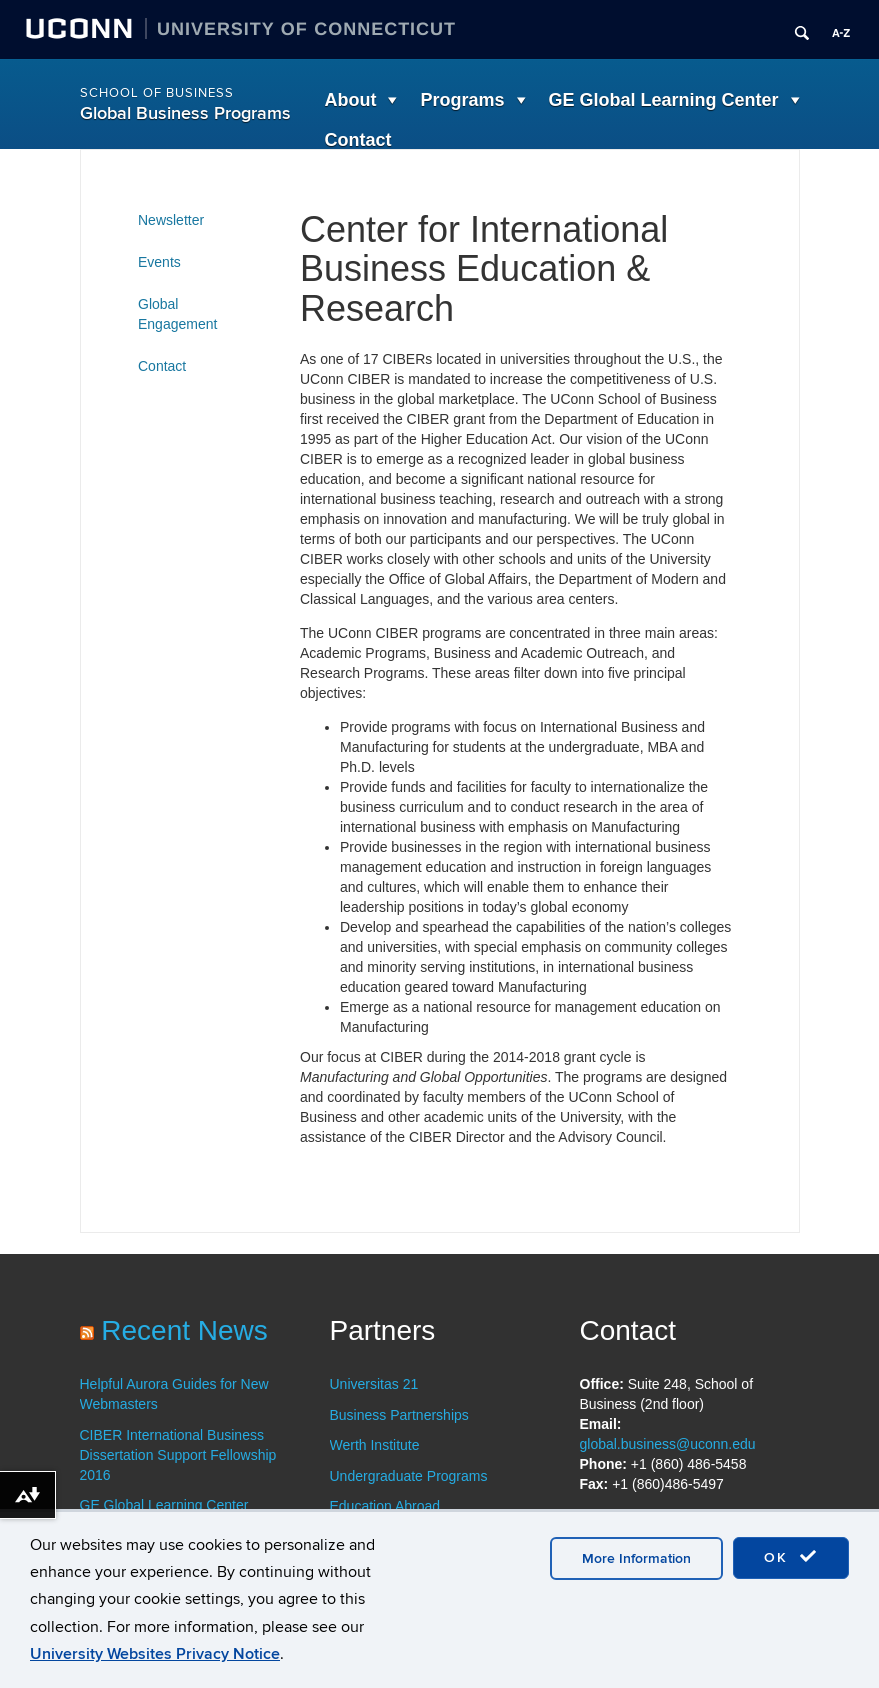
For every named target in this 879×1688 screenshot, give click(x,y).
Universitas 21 (374, 1384)
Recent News (184, 1330)
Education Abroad (385, 1506)
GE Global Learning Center (664, 100)
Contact (358, 140)
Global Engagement (177, 314)
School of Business (157, 93)
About (351, 100)
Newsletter (171, 220)
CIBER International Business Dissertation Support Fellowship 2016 (178, 1455)
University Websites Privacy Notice (155, 1654)
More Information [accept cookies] (636, 1558)
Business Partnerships (399, 1415)
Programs (462, 100)
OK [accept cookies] (791, 1557)
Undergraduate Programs (409, 1476)
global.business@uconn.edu (668, 1444)
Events (159, 262)
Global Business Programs (185, 113)
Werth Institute (375, 1445)
